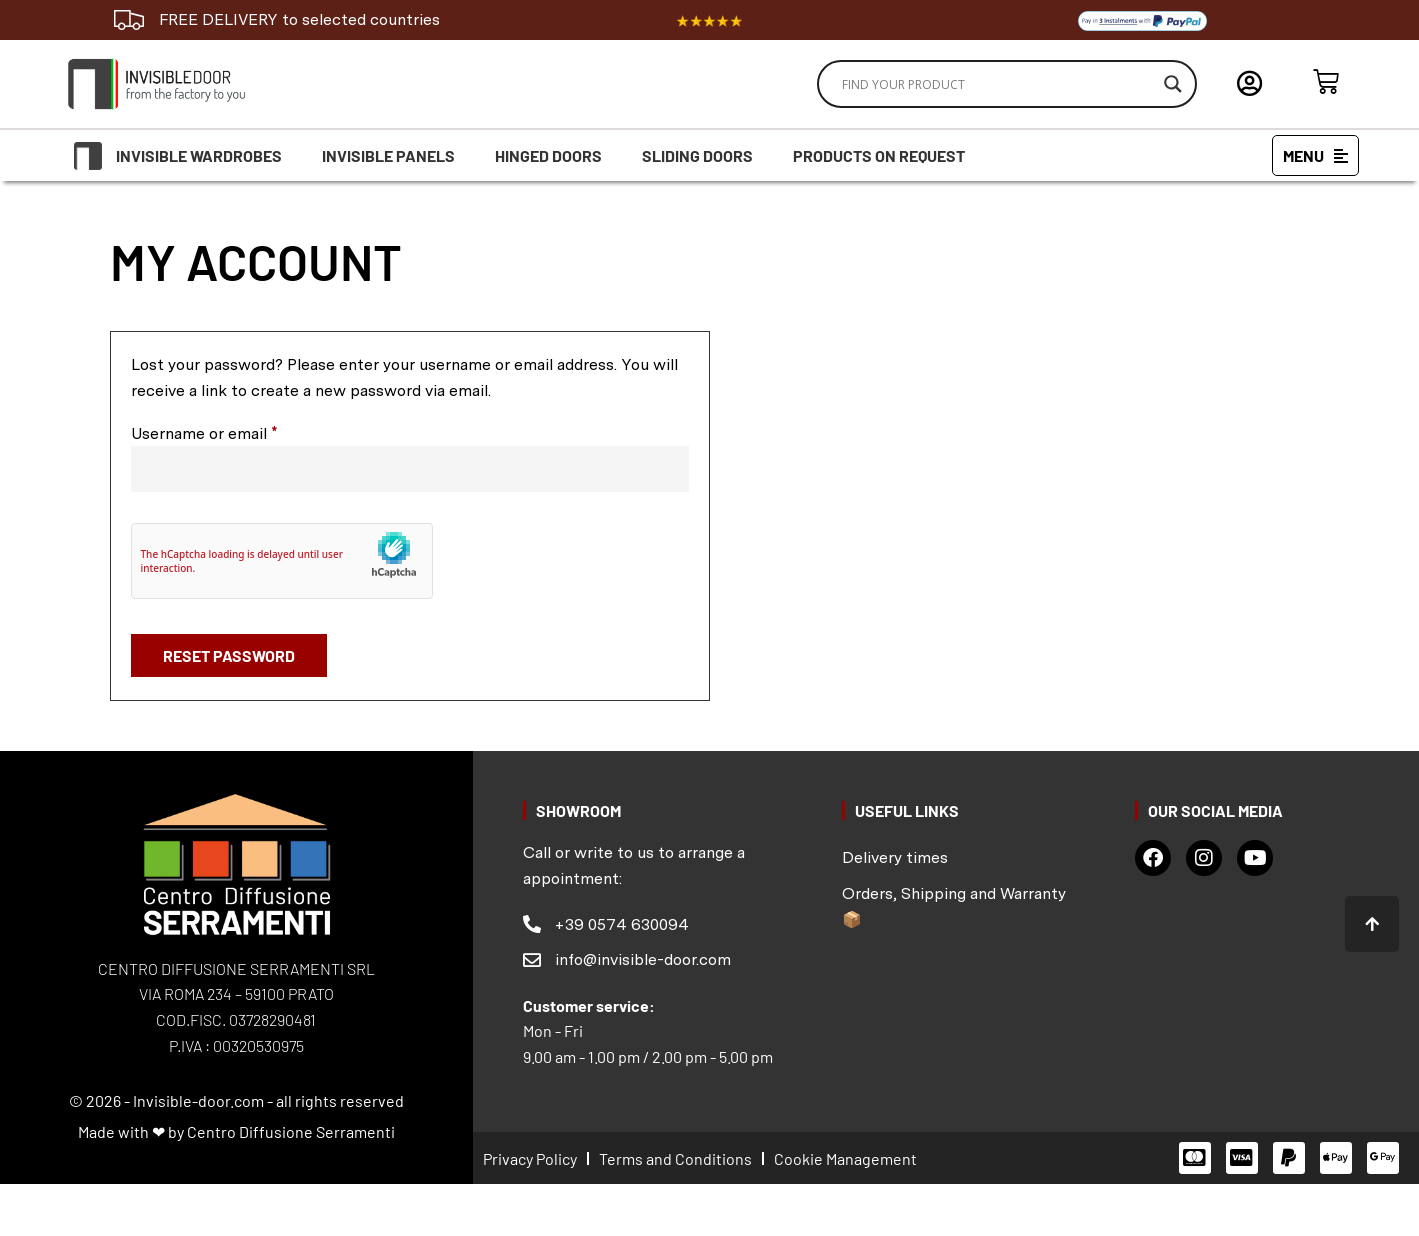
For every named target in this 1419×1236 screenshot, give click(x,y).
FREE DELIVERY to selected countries (299, 19)
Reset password (229, 655)
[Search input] (998, 84)
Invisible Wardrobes (199, 155)
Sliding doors (697, 155)
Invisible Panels (388, 155)
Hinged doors (548, 155)
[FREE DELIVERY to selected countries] (129, 20)
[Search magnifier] (1173, 84)
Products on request (879, 155)
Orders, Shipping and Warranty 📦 (954, 906)
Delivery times (895, 857)
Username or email (236, 432)
